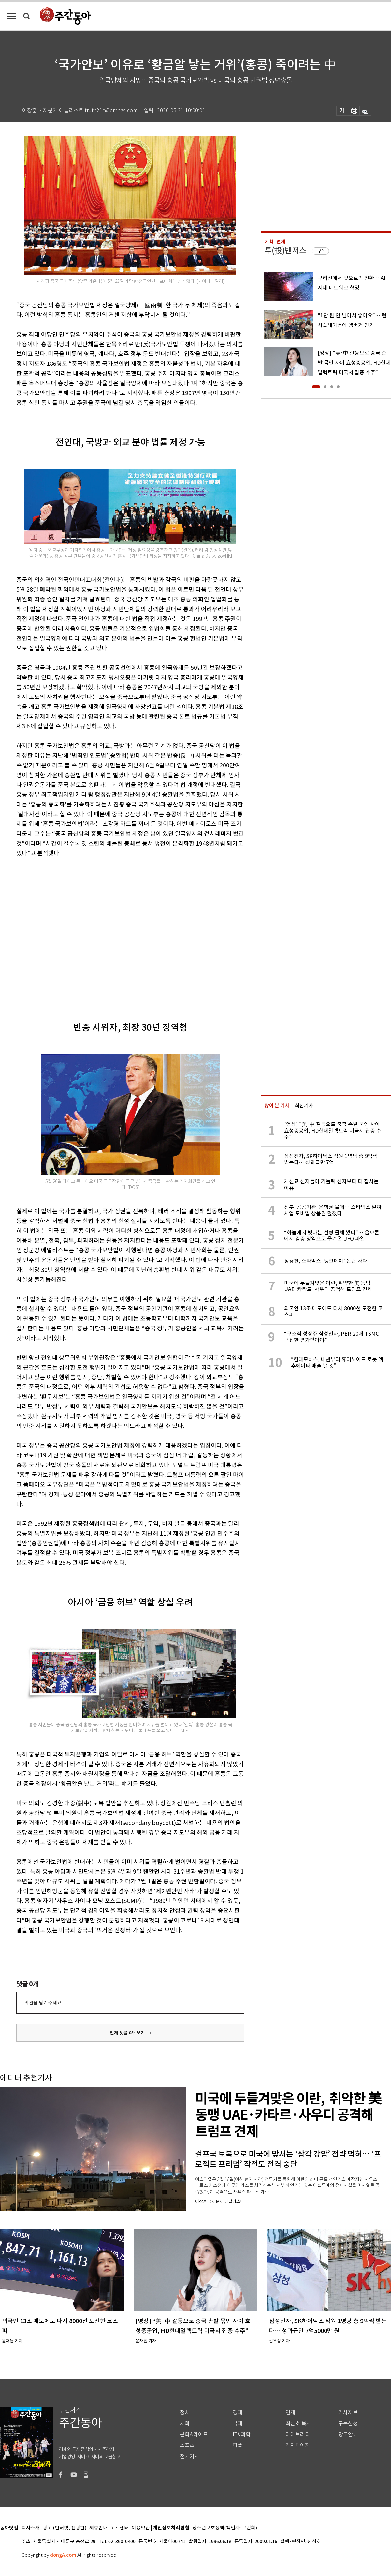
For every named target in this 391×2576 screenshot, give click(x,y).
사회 (185, 2423)
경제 (237, 2412)
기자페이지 (297, 2445)
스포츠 (187, 2445)
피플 (237, 2445)
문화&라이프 (194, 2434)
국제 (237, 2423)
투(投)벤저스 (285, 250)
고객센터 (119, 2528)
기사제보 (348, 2412)
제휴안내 (98, 2528)
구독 (321, 251)
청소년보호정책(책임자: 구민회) (224, 2528)
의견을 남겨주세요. (43, 2003)
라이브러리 (297, 2434)
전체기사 (189, 2456)
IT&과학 (242, 2434)
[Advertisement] (61, 929)
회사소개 (31, 2528)
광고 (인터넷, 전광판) (64, 2528)
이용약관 (141, 2528)
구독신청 (348, 2423)
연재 (290, 2412)
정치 (185, 2412)
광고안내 (348, 2434)
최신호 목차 (298, 2423)
